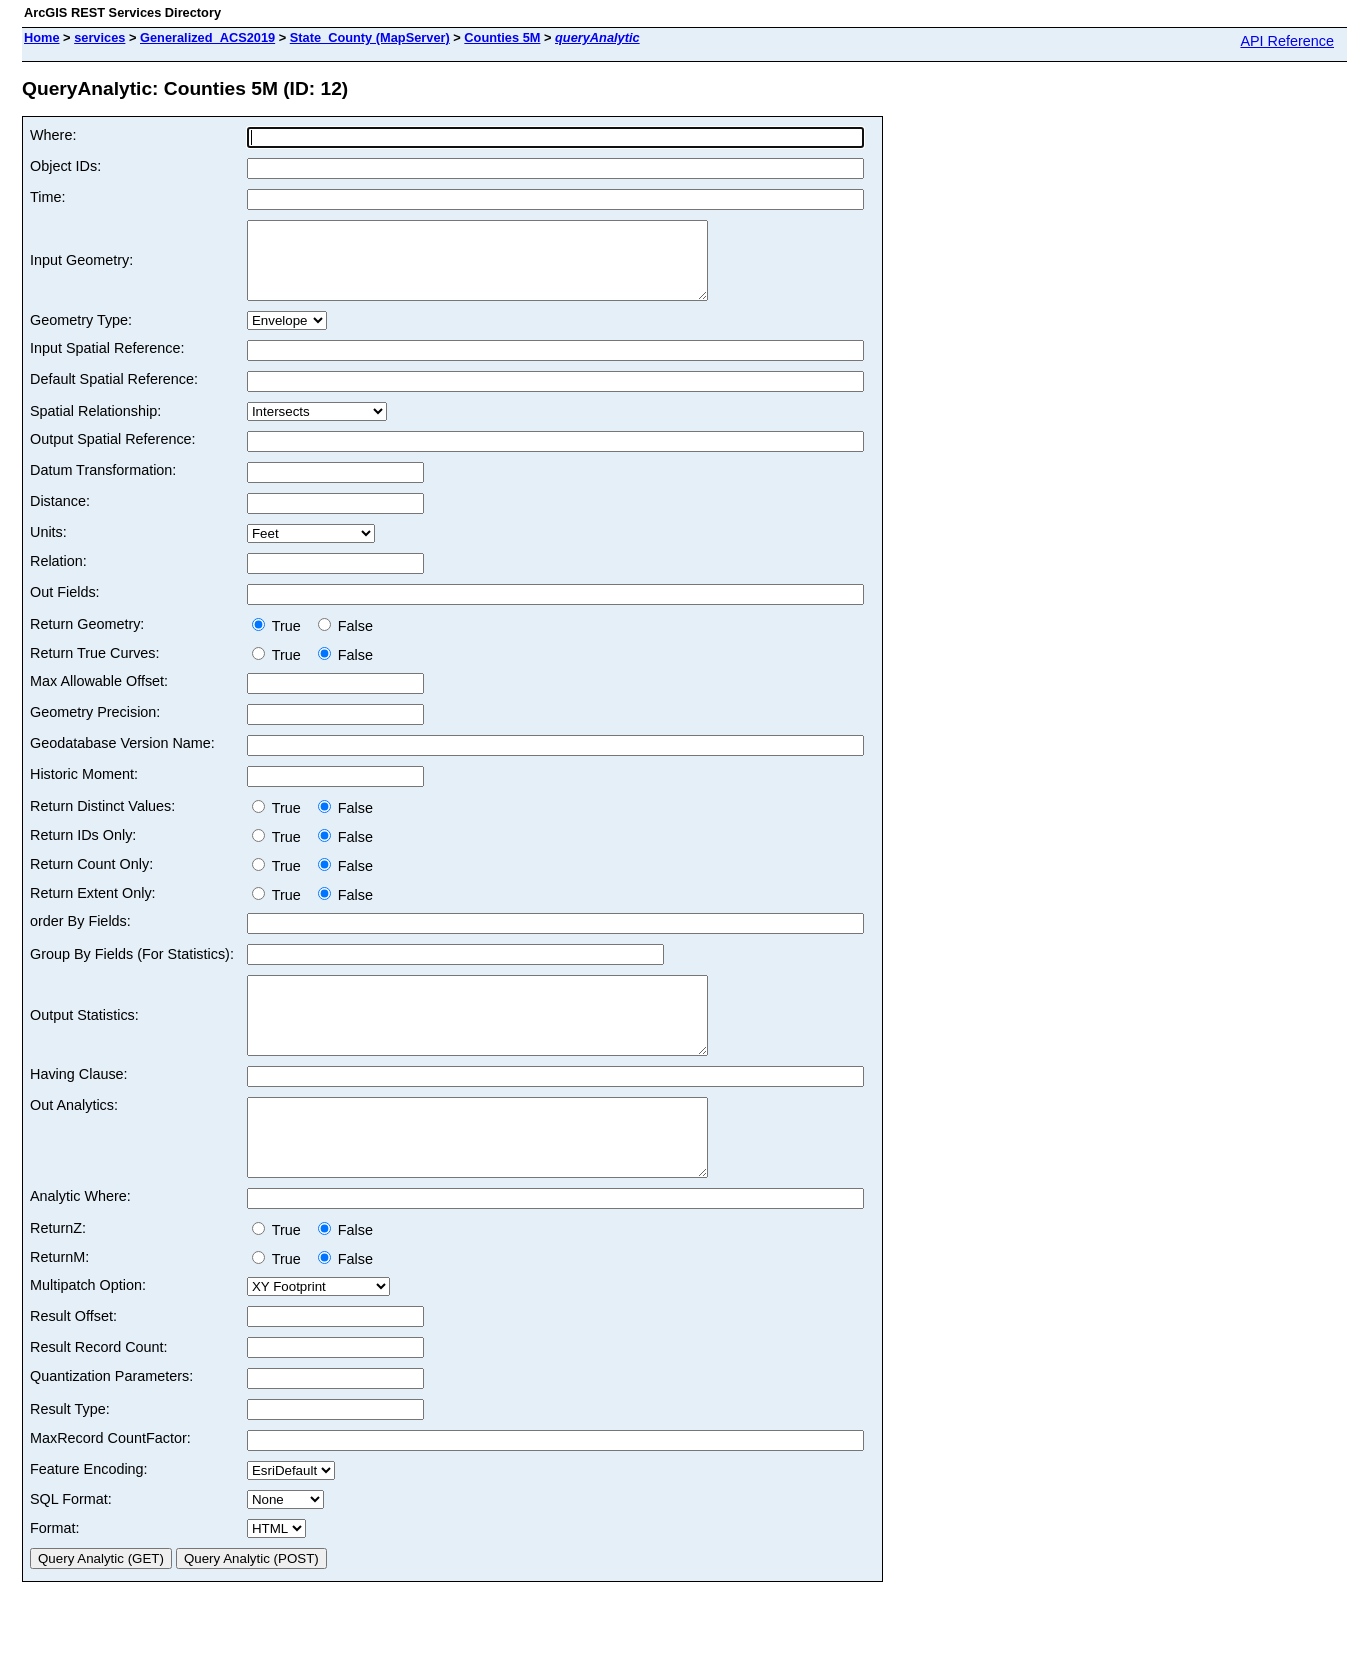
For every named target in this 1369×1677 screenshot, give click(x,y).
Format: (55, 1573)
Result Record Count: (99, 1392)
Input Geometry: (81, 268)
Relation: (58, 576)
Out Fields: (65, 607)
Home (42, 37)
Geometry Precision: (95, 727)
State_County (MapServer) (370, 37)
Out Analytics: (74, 1135)
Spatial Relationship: (95, 426)
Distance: (60, 516)
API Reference (1287, 41)
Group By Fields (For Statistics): (132, 969)
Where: (53, 135)
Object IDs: (65, 166)
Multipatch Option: (88, 1330)
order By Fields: (80, 936)
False (345, 641)
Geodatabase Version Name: (122, 758)
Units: (48, 547)
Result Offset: (73, 1361)
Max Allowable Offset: (99, 696)
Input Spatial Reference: (107, 363)
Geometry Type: (81, 335)
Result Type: (70, 1454)
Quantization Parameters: (111, 1421)
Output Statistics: (84, 1038)
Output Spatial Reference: (113, 454)
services (99, 37)
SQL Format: (71, 1544)
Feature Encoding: (89, 1514)
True (280, 641)
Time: (47, 197)
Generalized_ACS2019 (207, 37)
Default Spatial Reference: (114, 394)
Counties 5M (502, 37)
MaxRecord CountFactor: (110, 1483)
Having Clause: (79, 1104)
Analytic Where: (80, 1241)
